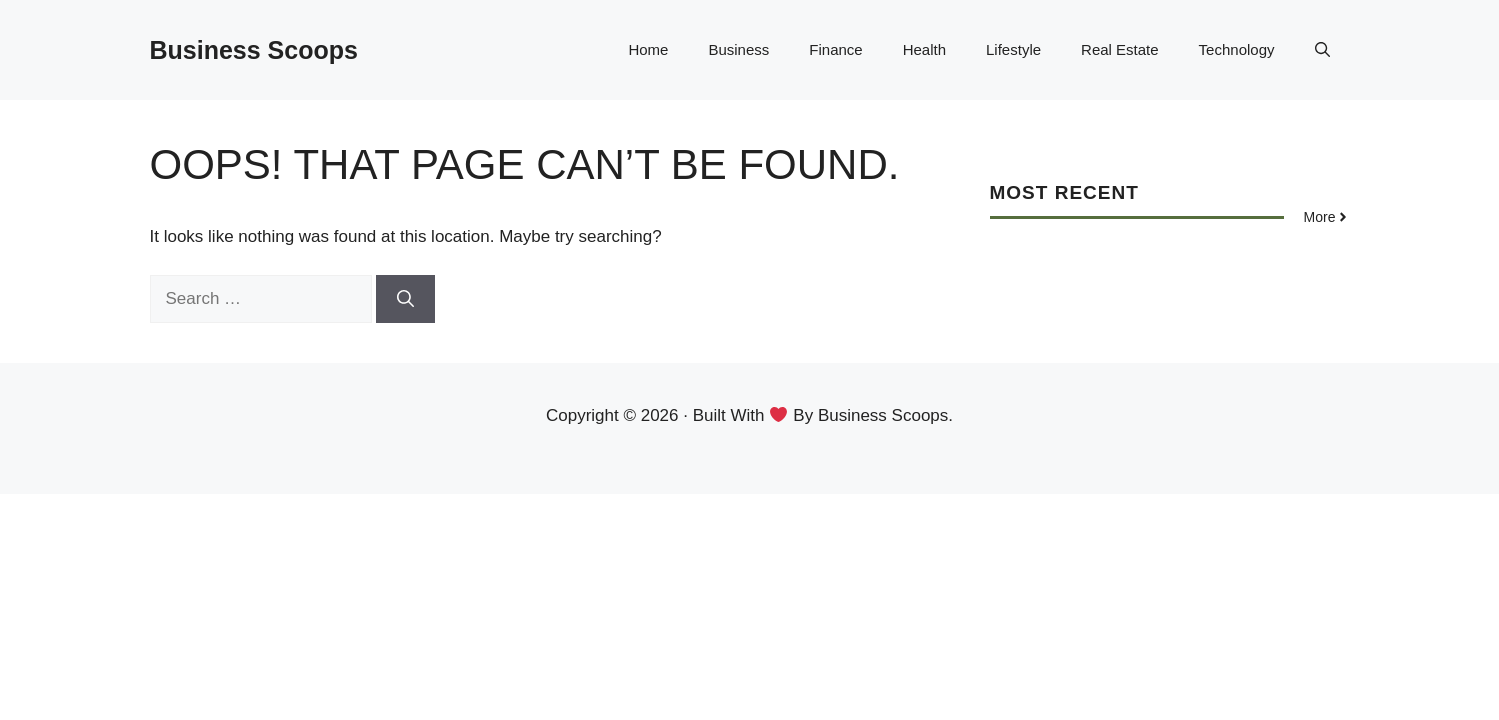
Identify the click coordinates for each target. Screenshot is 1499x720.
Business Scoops (254, 50)
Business (738, 49)
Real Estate (1120, 49)
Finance (835, 49)
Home (648, 49)
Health (924, 49)
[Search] (405, 299)
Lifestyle (1013, 49)
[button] (1322, 50)
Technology (1237, 49)
